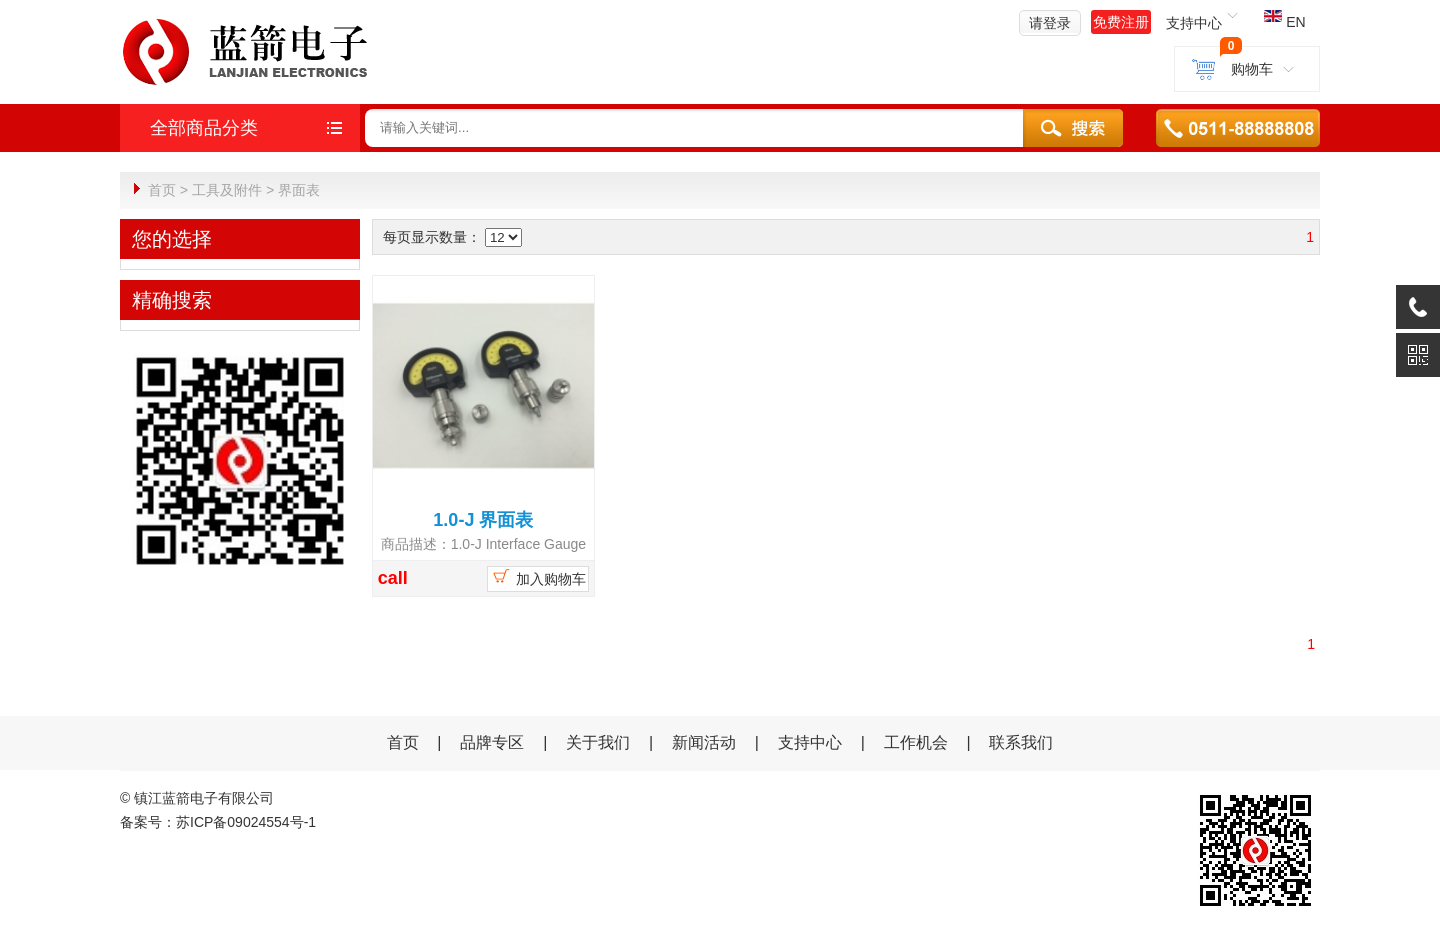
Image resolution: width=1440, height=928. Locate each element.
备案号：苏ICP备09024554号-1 (218, 821)
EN (1284, 22)
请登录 (1050, 23)
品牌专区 (492, 741)
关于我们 (598, 741)
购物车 (1247, 69)
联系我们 (1021, 741)
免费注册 (1121, 22)
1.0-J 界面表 (483, 519)
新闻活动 (706, 741)
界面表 (299, 190)
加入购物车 (538, 576)
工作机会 (916, 741)
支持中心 (810, 741)
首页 (162, 190)
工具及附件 (227, 190)
